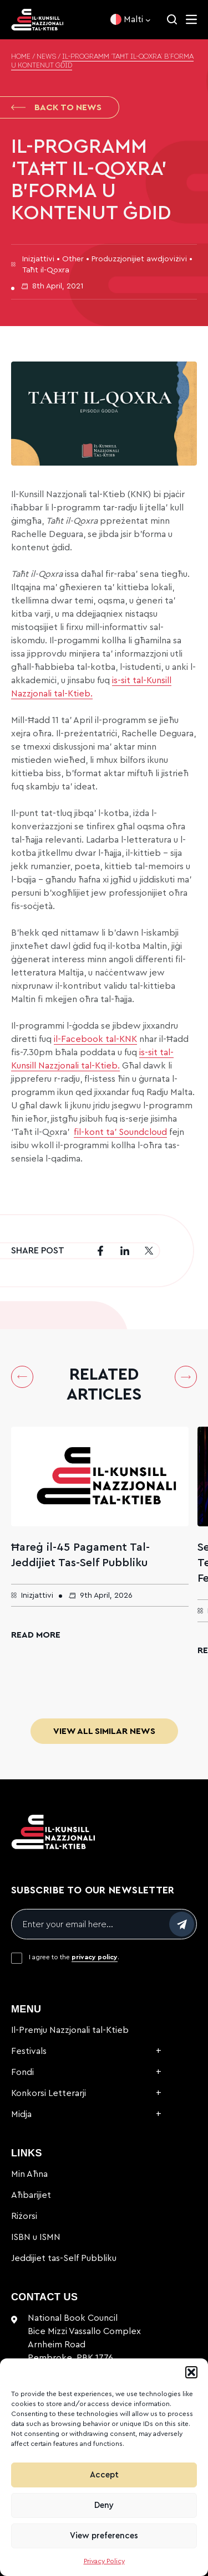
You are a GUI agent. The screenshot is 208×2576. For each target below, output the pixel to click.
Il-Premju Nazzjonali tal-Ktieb (70, 2030)
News (46, 57)
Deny (104, 2505)
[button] (191, 2372)
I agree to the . (74, 1957)
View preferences (104, 2536)
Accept (104, 2475)
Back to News (56, 107)
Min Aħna (29, 2174)
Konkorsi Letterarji (48, 2093)
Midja (21, 2114)
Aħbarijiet (31, 2195)
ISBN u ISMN (35, 2237)
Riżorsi (24, 2216)
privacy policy (95, 1957)
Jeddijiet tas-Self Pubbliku (63, 2258)
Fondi (22, 2072)
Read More (35, 1634)
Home (21, 57)
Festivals (29, 2051)
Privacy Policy (104, 2561)
